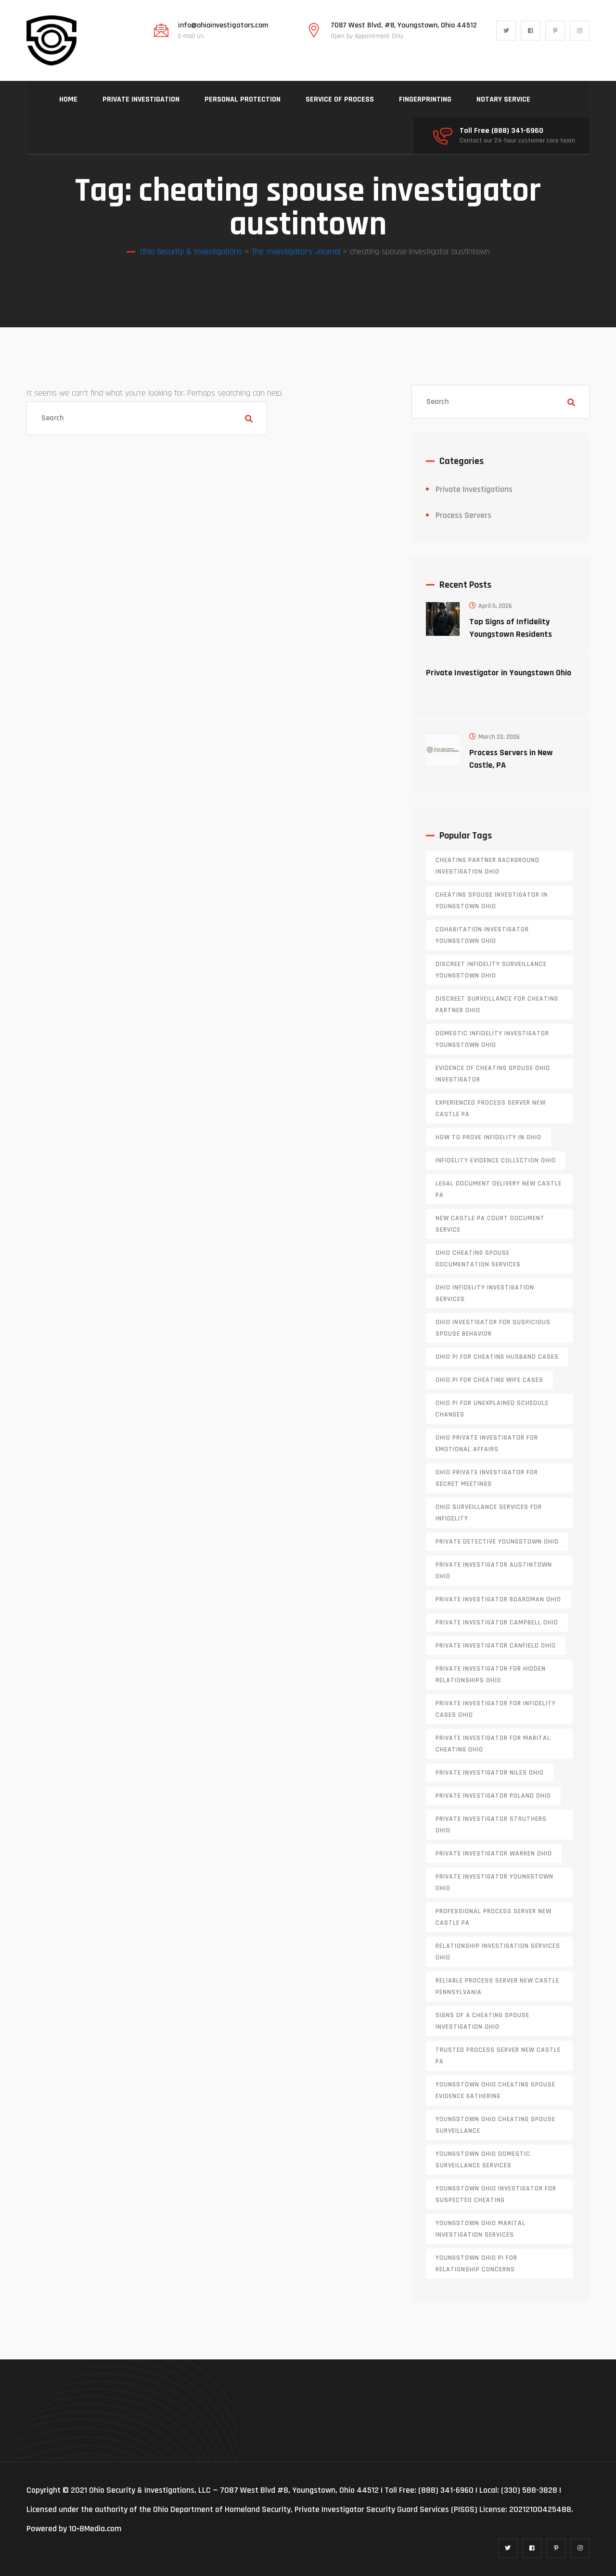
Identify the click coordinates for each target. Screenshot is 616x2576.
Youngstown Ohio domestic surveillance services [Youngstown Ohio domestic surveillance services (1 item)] (483, 2160)
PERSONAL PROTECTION (243, 99)
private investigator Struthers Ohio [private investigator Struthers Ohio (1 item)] (491, 1825)
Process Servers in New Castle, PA (511, 759)
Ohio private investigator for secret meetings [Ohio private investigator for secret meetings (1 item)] (487, 1478)
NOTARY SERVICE (503, 99)
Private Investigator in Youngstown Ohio (498, 672)
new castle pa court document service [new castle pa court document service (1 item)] (490, 1224)
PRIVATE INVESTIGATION (141, 99)
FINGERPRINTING (425, 99)
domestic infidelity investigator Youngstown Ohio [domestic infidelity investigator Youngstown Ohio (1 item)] (492, 1039)
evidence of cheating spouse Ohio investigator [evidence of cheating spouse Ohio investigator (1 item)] (493, 1074)
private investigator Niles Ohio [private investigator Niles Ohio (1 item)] (490, 1772)
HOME (68, 99)
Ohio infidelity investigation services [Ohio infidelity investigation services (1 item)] (485, 1293)
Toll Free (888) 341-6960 (501, 131)
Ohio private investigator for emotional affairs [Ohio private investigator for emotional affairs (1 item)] (487, 1443)
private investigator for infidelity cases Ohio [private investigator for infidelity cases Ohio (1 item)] (496, 1709)
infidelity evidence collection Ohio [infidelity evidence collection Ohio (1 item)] (496, 1160)
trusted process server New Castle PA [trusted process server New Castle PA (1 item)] (498, 2056)
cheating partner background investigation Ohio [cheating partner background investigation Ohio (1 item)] (487, 866)
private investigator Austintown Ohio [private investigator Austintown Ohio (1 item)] (494, 1570)
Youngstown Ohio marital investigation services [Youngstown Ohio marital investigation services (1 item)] (481, 2229)
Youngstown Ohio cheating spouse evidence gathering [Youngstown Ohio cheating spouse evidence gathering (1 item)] (495, 2090)
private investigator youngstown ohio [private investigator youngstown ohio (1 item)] (494, 1882)
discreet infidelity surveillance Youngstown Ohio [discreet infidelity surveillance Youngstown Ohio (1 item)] (491, 970)
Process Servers (463, 515)
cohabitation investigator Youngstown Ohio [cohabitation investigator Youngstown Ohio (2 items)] (482, 935)
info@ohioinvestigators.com (223, 25)
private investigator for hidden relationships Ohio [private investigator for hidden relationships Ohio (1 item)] (491, 1674)
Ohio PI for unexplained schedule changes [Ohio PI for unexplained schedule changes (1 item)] (492, 1409)
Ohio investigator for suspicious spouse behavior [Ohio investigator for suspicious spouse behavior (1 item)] (493, 1328)
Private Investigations (474, 489)
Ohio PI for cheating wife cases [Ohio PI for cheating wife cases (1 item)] (489, 1380)
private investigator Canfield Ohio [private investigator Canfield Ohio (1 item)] (496, 1645)
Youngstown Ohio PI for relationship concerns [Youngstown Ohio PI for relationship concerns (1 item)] (476, 2264)
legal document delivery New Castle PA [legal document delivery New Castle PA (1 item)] (499, 1189)
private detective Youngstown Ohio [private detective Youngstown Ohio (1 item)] (497, 1541)
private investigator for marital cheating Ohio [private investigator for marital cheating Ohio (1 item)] (493, 1744)
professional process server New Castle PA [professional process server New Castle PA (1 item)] (494, 1917)
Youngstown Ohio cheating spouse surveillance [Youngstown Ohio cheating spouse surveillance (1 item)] (495, 2125)
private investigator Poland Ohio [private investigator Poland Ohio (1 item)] (493, 1795)
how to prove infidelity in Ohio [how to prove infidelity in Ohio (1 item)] (488, 1137)
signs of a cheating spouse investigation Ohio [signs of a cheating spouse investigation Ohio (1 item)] (482, 2021)
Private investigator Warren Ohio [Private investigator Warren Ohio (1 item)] (494, 1853)
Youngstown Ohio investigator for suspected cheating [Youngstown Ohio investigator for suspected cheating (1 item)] (496, 2194)
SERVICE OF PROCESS (340, 99)
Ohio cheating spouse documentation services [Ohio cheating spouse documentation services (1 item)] (478, 1259)
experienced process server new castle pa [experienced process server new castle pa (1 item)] (491, 1108)
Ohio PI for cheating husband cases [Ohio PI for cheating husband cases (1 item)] (497, 1356)
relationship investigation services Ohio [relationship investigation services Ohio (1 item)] (498, 1952)
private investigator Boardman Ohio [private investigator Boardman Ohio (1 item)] (498, 1599)
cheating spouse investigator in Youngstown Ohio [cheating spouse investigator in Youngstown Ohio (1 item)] (492, 900)
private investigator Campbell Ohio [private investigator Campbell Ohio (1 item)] (497, 1622)
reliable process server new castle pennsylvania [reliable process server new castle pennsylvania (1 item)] (497, 1986)
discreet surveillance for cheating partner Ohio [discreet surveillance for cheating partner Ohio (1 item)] (497, 1004)
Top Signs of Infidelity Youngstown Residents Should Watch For (510, 634)
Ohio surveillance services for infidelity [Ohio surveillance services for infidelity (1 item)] (489, 1513)
